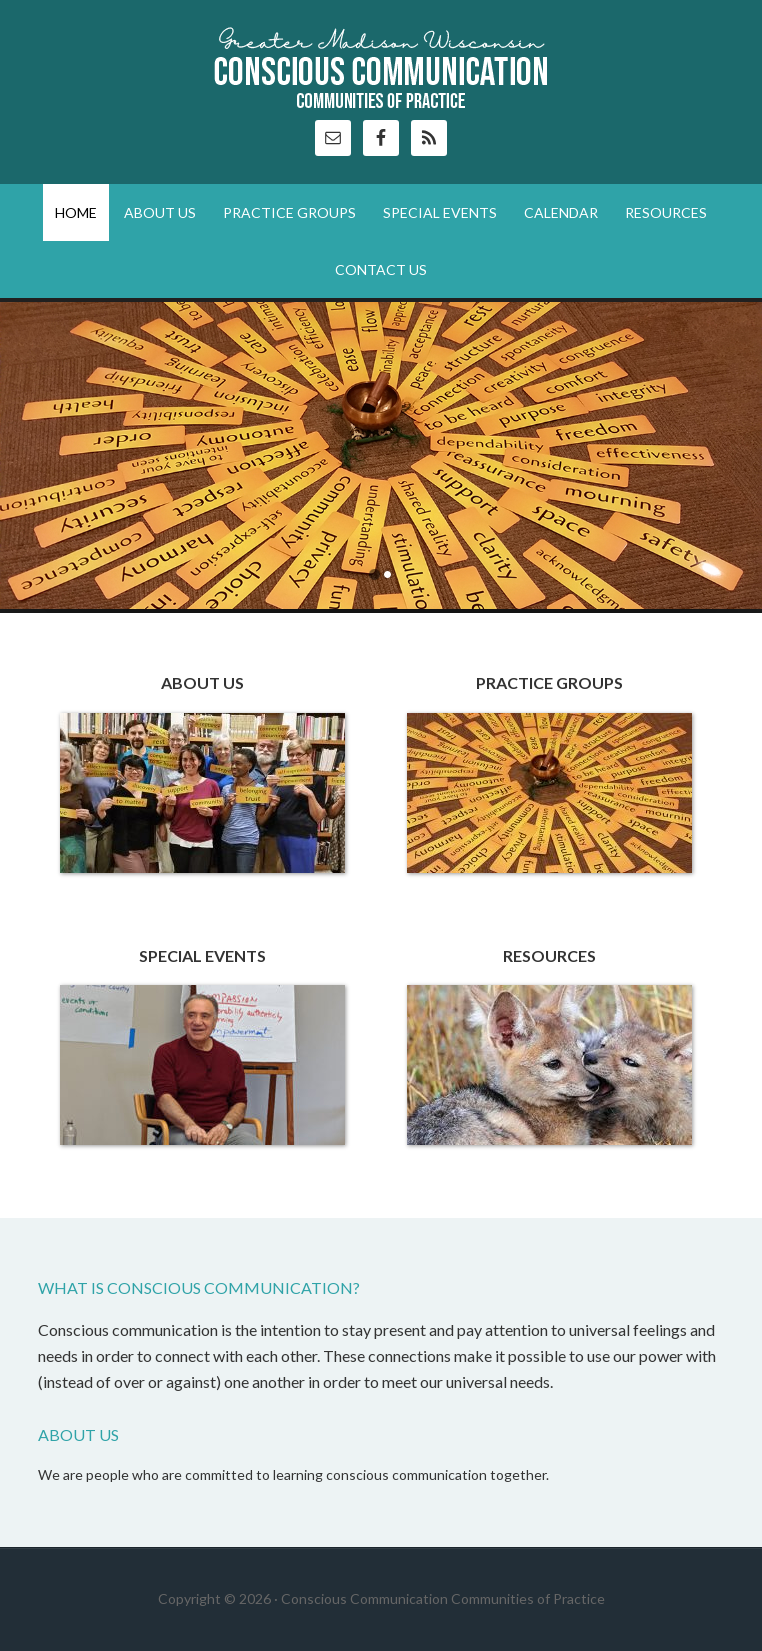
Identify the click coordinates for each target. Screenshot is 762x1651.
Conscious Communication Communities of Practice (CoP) (381, 70)
